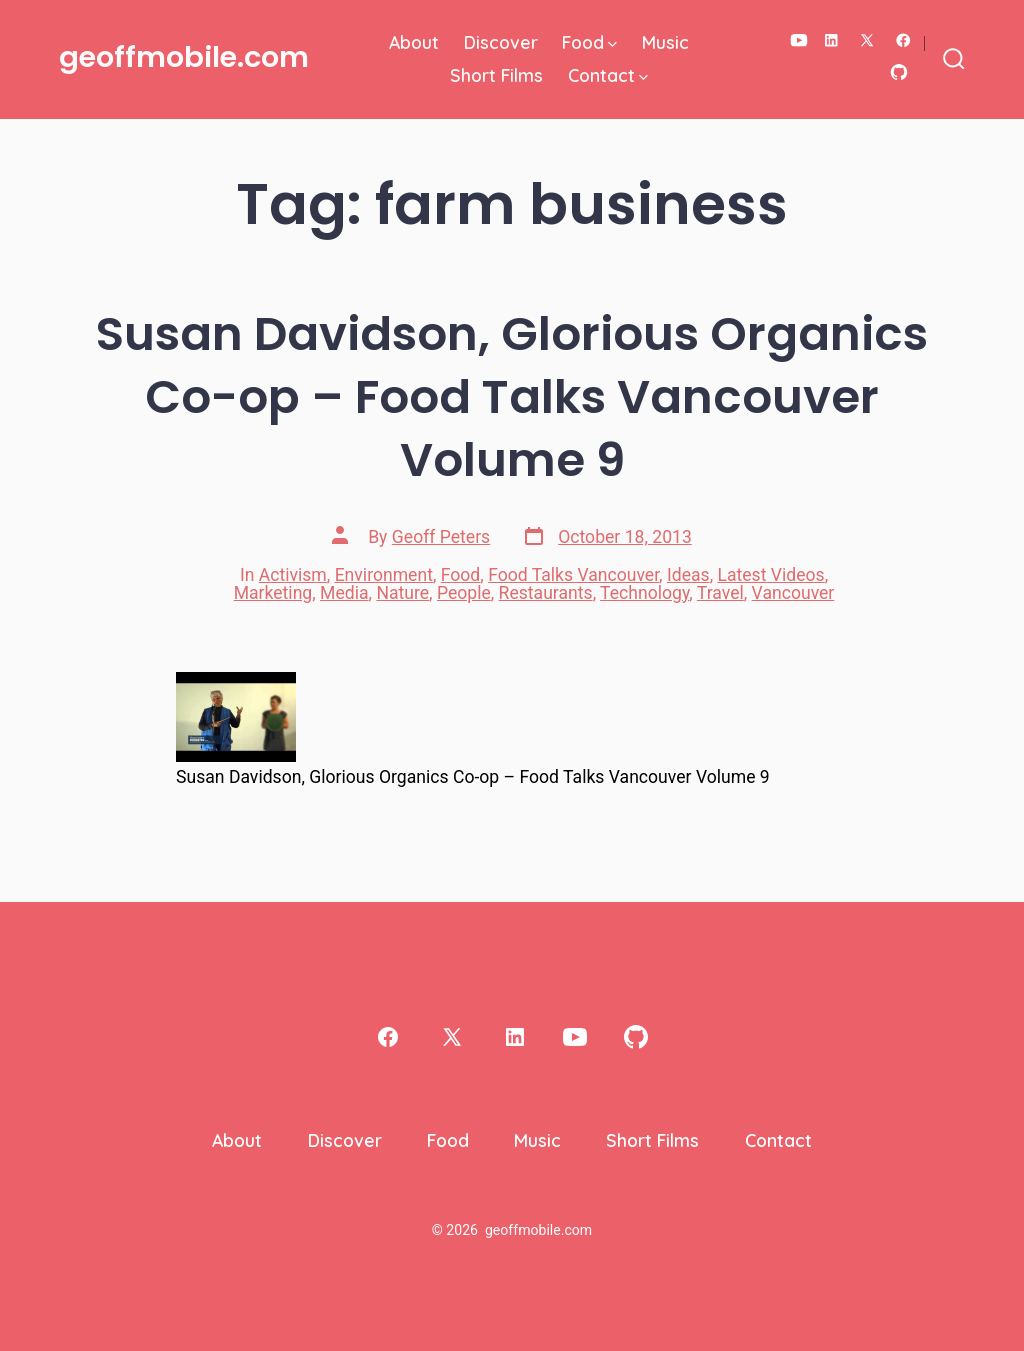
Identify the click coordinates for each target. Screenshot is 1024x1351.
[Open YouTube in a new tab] (799, 40)
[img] (612, 44)
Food (589, 42)
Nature (402, 593)
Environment (384, 575)
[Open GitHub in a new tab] (899, 72)
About (414, 42)
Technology (644, 593)
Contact (608, 75)
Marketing (273, 593)
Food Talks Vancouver (573, 575)
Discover (501, 42)
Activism (293, 575)
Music (665, 42)
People (464, 593)
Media (344, 593)
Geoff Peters (441, 537)
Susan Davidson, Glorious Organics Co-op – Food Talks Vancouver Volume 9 (512, 396)
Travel (720, 593)
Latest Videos (770, 575)
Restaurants (546, 593)
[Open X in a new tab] (867, 40)
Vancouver (793, 593)
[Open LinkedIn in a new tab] (831, 40)
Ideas (688, 575)
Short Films (496, 75)
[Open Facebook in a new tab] (903, 40)
